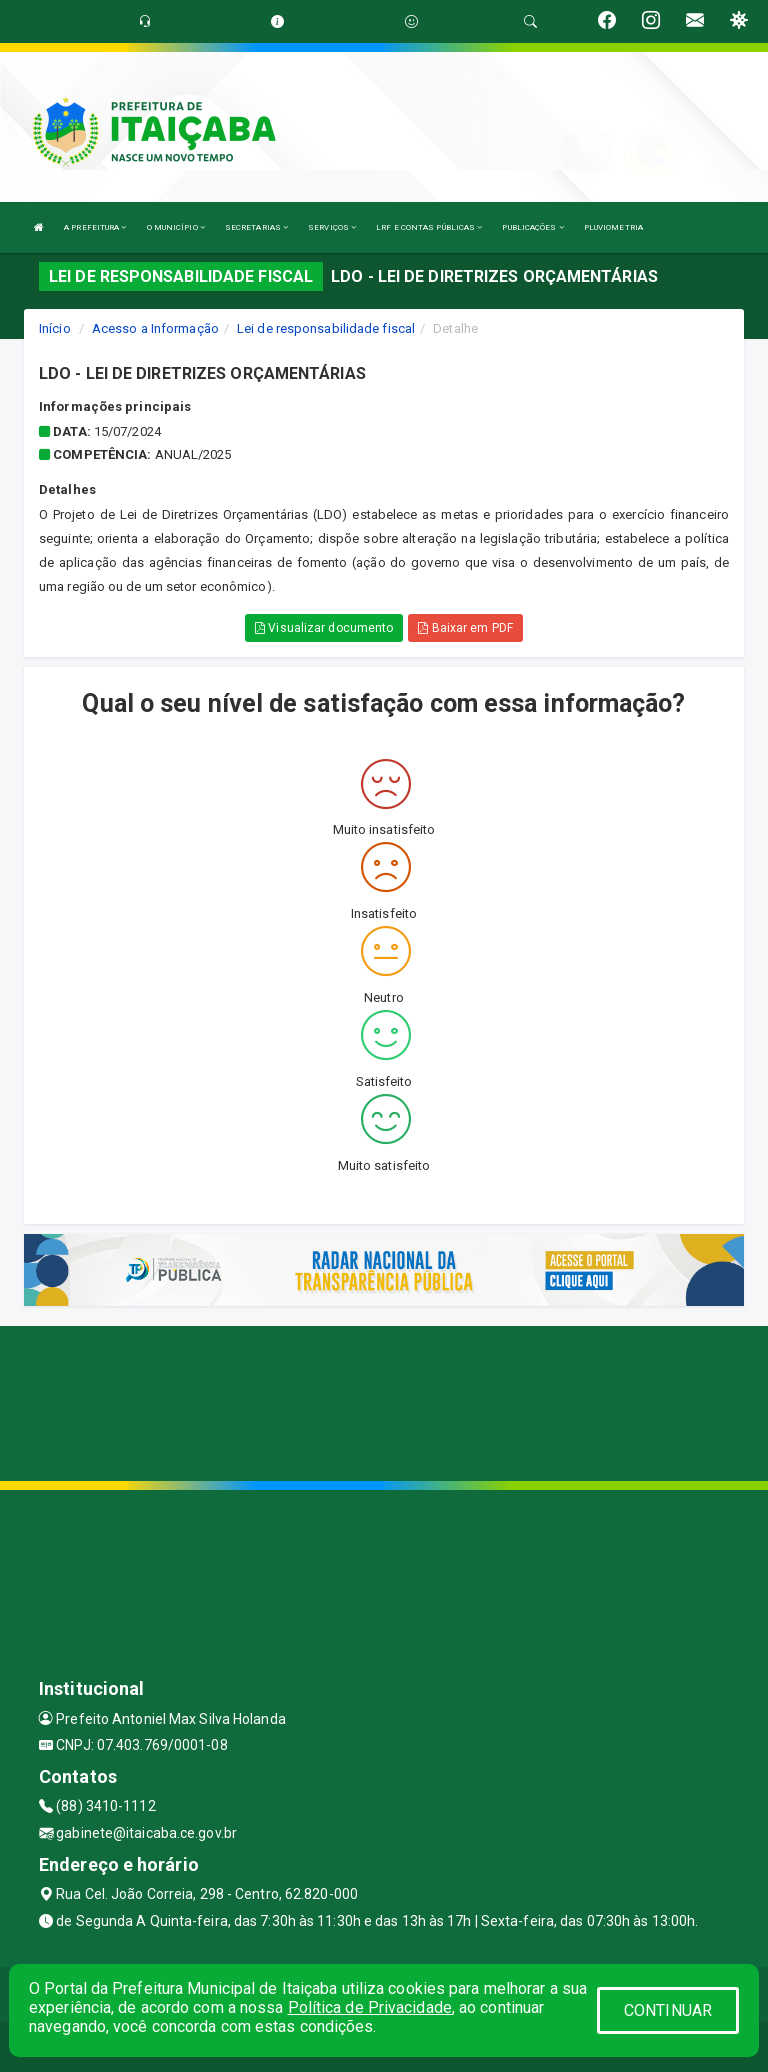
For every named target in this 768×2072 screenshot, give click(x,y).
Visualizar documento (324, 628)
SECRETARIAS (256, 227)
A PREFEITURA (95, 227)
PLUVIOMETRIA (613, 227)
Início (55, 328)
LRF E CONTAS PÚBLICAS (429, 227)
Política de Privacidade (370, 2007)
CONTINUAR (668, 2010)
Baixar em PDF (465, 628)
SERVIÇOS (332, 227)
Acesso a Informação (155, 328)
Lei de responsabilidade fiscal (326, 328)
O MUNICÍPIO (176, 227)
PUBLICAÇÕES (532, 227)
